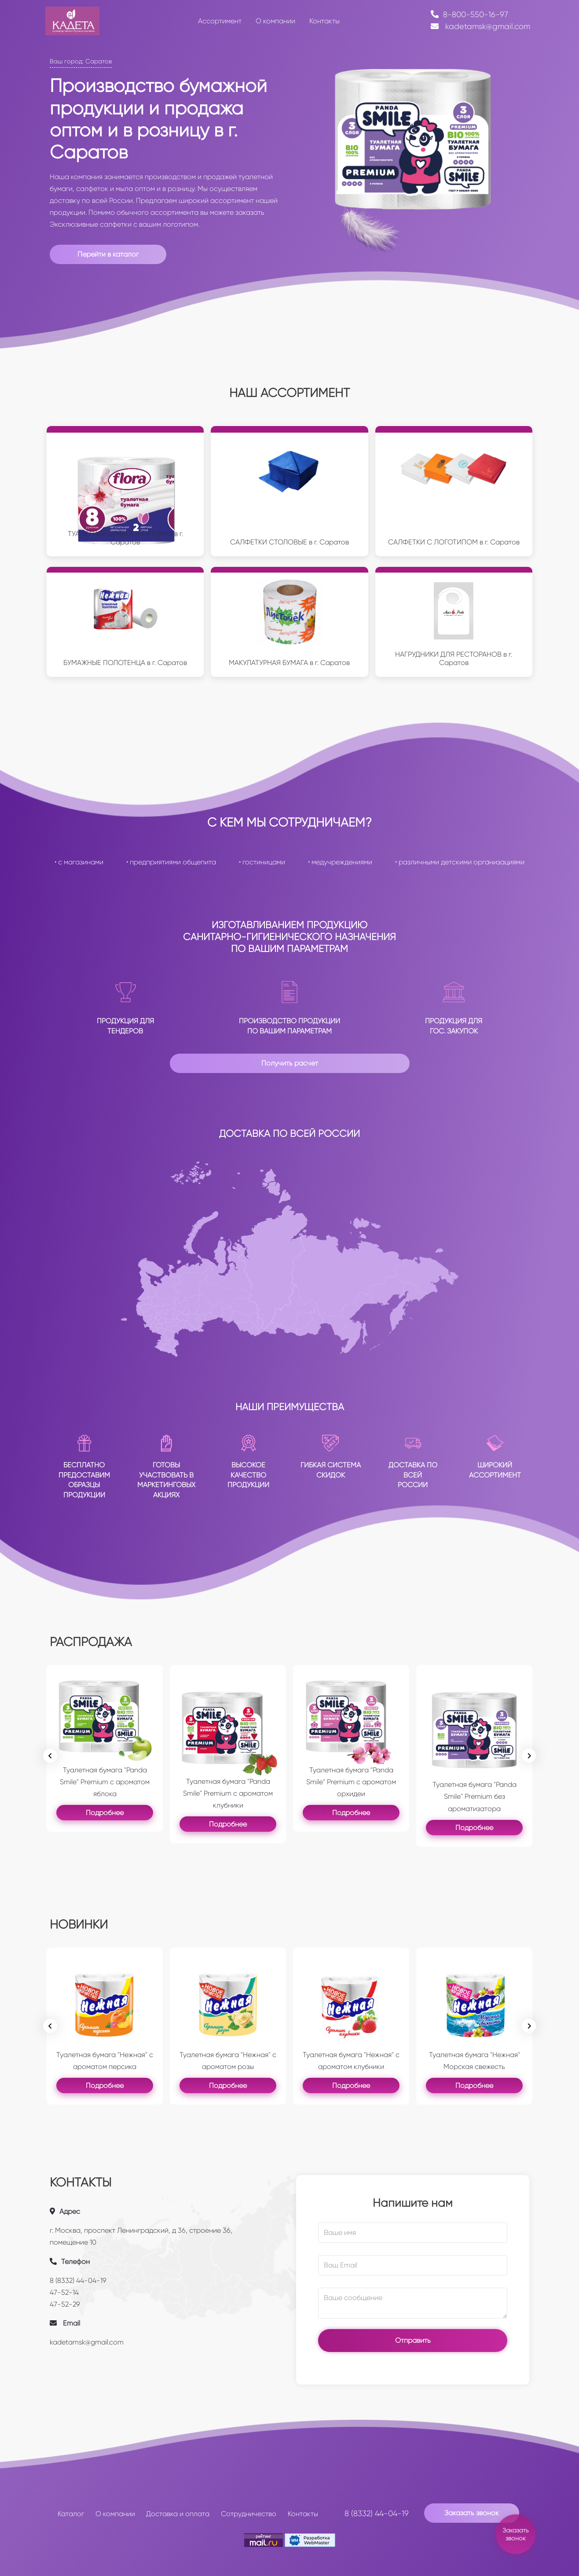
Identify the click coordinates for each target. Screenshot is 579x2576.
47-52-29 (65, 2304)
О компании (115, 2514)
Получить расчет (289, 1063)
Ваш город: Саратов (81, 61)
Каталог (71, 2514)
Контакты (303, 2514)
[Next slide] (529, 1756)
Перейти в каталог (108, 254)
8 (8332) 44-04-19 (78, 2280)
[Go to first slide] (529, 2026)
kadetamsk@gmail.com (480, 26)
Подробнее (105, 1812)
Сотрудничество (248, 2514)
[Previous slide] (50, 1756)
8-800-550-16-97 (469, 14)
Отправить (413, 2340)
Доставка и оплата (177, 2514)
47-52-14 (64, 2292)
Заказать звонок (471, 2513)
